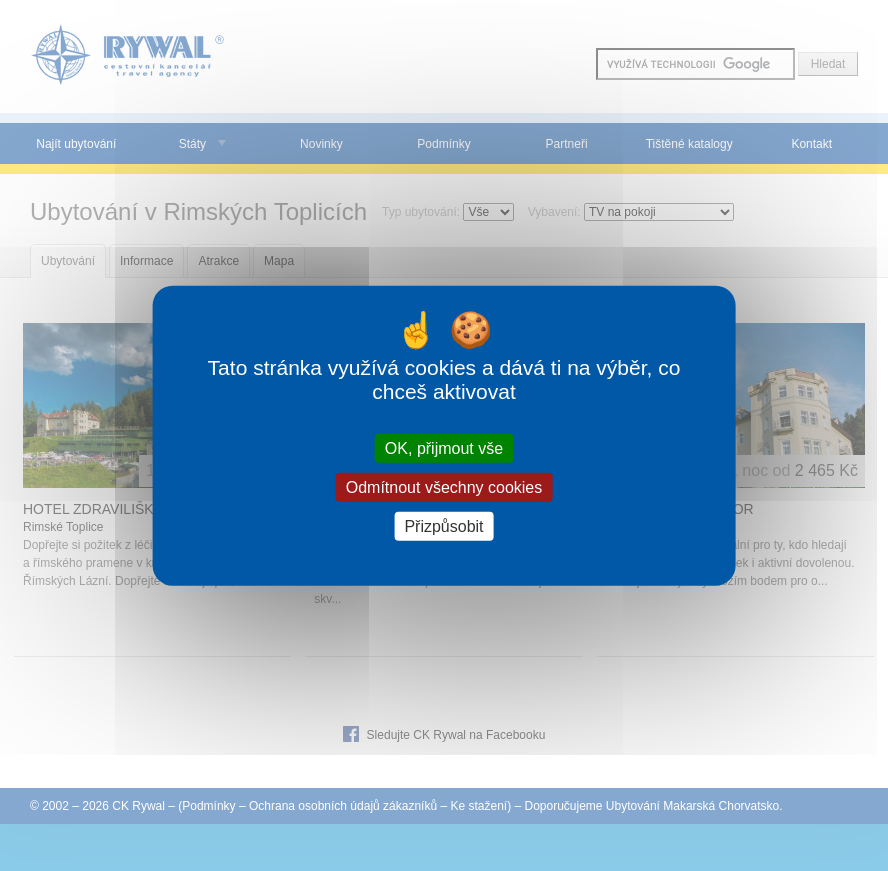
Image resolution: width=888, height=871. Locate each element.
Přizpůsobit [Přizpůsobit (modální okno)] (443, 526)
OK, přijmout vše (444, 447)
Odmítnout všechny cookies (444, 486)
